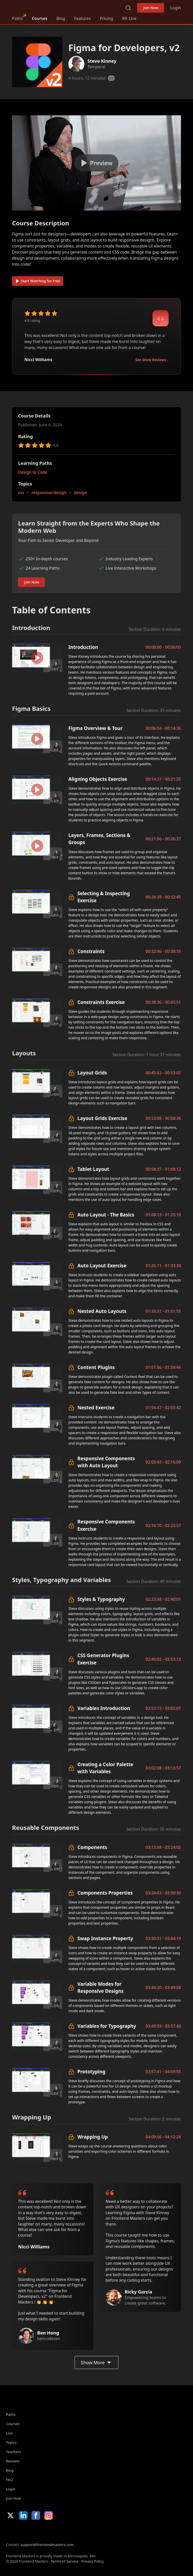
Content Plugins (96, 1367)
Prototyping (91, 2071)
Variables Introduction (103, 1708)
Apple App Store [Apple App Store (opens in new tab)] (21, 2531)
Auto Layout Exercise (101, 1265)
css (21, 492)
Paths (17, 18)
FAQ (9, 2479)
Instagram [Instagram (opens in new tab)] (48, 2515)
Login (175, 8)
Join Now (150, 7)
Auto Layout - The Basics (105, 1214)
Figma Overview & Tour (95, 728)
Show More (96, 2362)
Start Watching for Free (37, 281)
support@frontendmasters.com (47, 2544)
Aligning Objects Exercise (97, 779)
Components (92, 1847)
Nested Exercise (96, 1407)
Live (9, 2433)
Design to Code (32, 472)
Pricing (106, 18)
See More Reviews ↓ (152, 359)
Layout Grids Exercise (102, 1118)
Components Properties (105, 1893)
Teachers (13, 2451)
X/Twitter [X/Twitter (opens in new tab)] (10, 2515)
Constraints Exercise (101, 1002)
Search (128, 8)
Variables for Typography (106, 2026)
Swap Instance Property (105, 1938)
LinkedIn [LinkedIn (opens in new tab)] (23, 2515)
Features (82, 18)
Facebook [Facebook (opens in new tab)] (35, 2515)
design (80, 492)
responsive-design (48, 492)
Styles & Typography (101, 1599)
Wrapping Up (92, 2137)
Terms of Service (64, 2561)
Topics (11, 2442)
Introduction (83, 647)
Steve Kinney (101, 61)
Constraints (91, 951)
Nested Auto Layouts (101, 1311)
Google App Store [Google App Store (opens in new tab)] (57, 2531)
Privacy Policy (92, 2561)
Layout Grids (92, 1072)
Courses (39, 18)
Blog (60, 18)
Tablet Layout (93, 1169)
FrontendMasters (38, 7)
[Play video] (96, 163)
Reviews (13, 2461)
